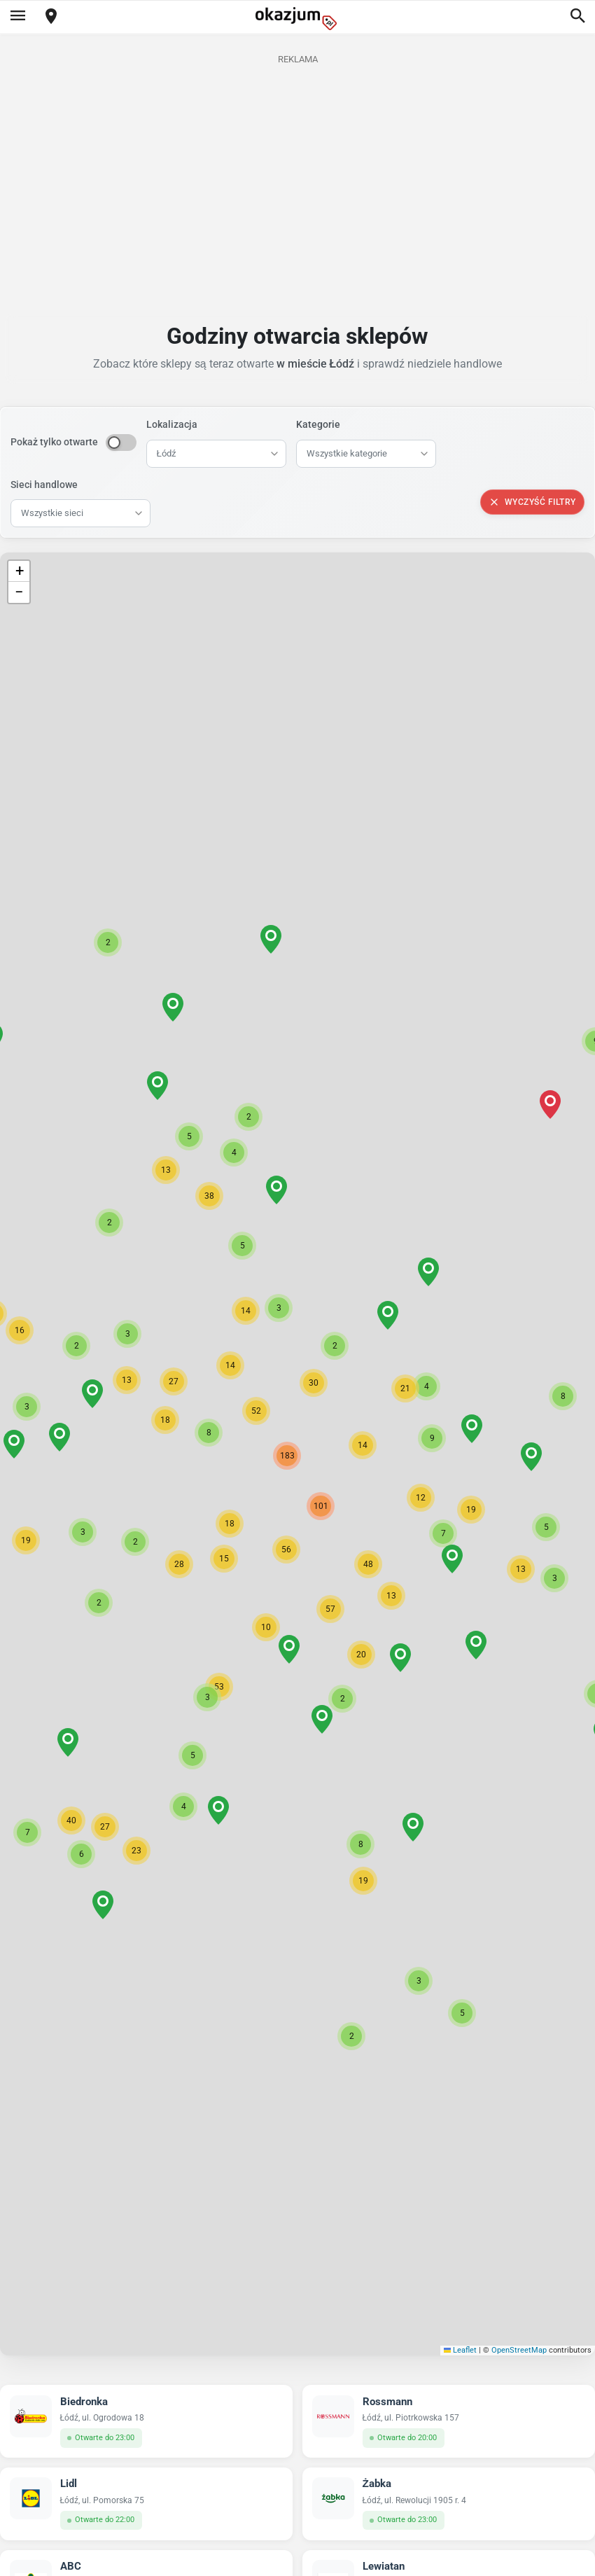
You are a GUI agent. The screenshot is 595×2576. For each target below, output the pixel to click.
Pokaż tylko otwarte (54, 441)
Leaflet (460, 2350)
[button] (363, 1445)
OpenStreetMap (519, 2350)
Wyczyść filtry (532, 502)
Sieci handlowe (44, 484)
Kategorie (318, 424)
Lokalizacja (171, 424)
